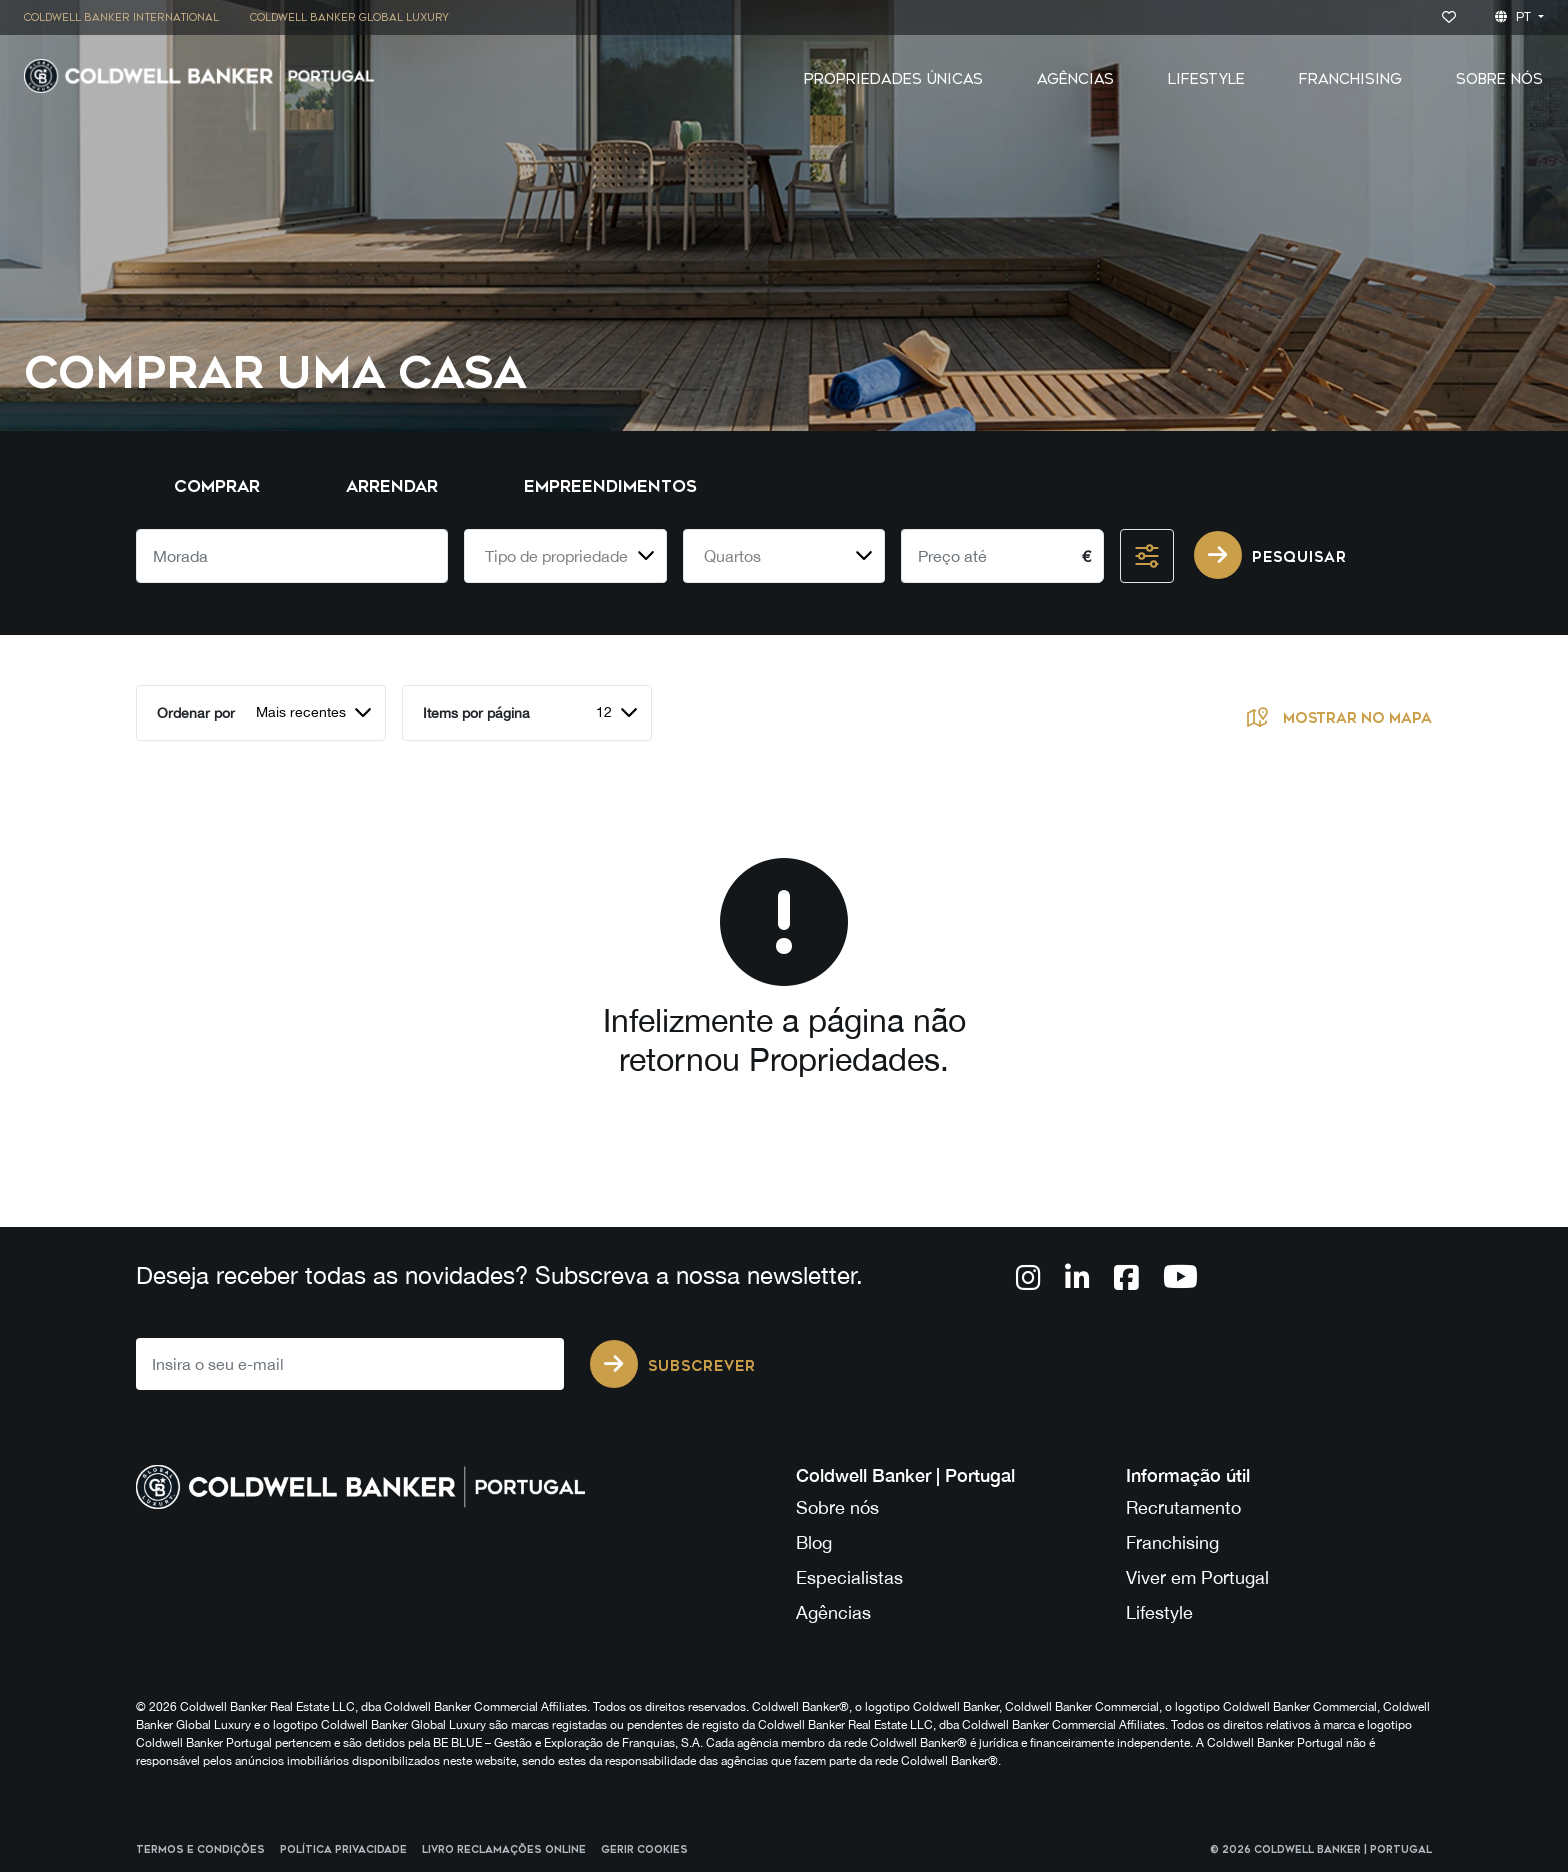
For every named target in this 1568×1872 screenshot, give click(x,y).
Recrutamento (1183, 1507)
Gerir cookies (644, 1850)
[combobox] (565, 556)
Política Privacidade (343, 1850)
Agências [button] (1075, 79)
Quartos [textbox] (732, 556)
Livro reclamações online (504, 1850)
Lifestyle (1206, 79)
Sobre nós (837, 1507)
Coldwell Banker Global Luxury (349, 18)
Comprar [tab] (217, 486)
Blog (814, 1542)
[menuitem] (129, 17)
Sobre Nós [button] (1499, 79)
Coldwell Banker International (121, 18)
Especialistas (849, 1577)
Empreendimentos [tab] (610, 486)
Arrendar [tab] (392, 486)
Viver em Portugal (1197, 1577)
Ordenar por (196, 713)
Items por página (476, 713)
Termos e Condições (200, 1850)
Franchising (1350, 79)
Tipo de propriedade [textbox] (556, 556)
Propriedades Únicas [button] (893, 79)
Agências (833, 1612)
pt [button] (1515, 17)
